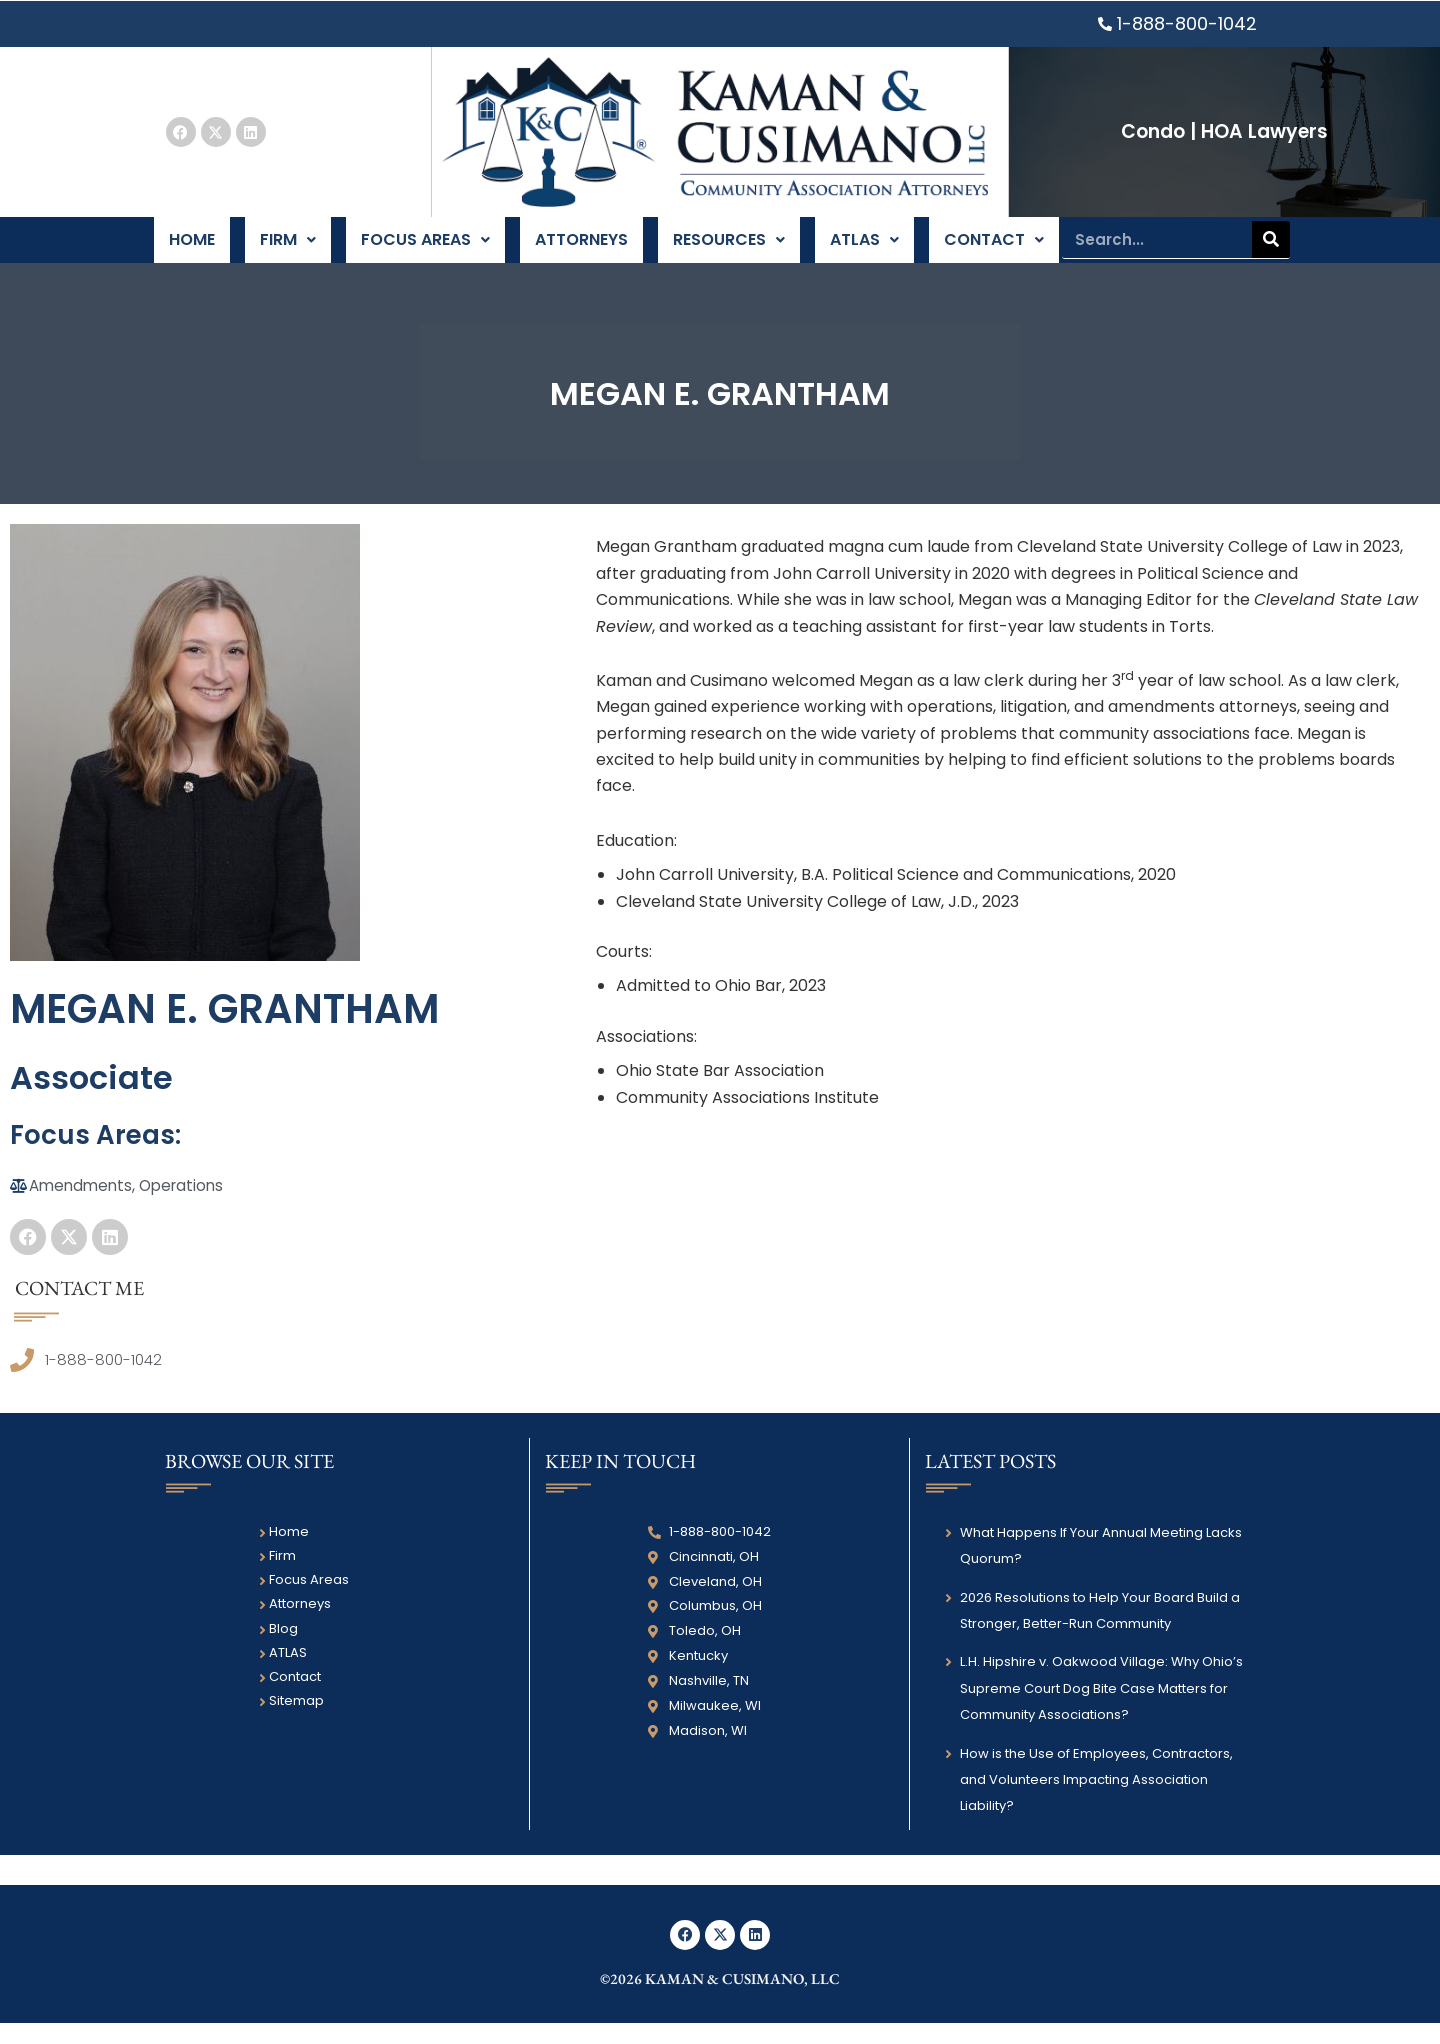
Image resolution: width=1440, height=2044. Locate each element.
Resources (728, 249)
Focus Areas (425, 249)
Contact (992, 249)
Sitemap (296, 1722)
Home (193, 249)
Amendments (83, 1205)
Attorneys (580, 249)
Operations (188, 1205)
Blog (283, 1649)
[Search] (1271, 249)
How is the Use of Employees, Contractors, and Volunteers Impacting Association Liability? (1096, 1801)
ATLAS (863, 249)
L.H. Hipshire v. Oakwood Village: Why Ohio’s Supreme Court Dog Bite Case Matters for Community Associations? (1101, 1710)
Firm (288, 249)
